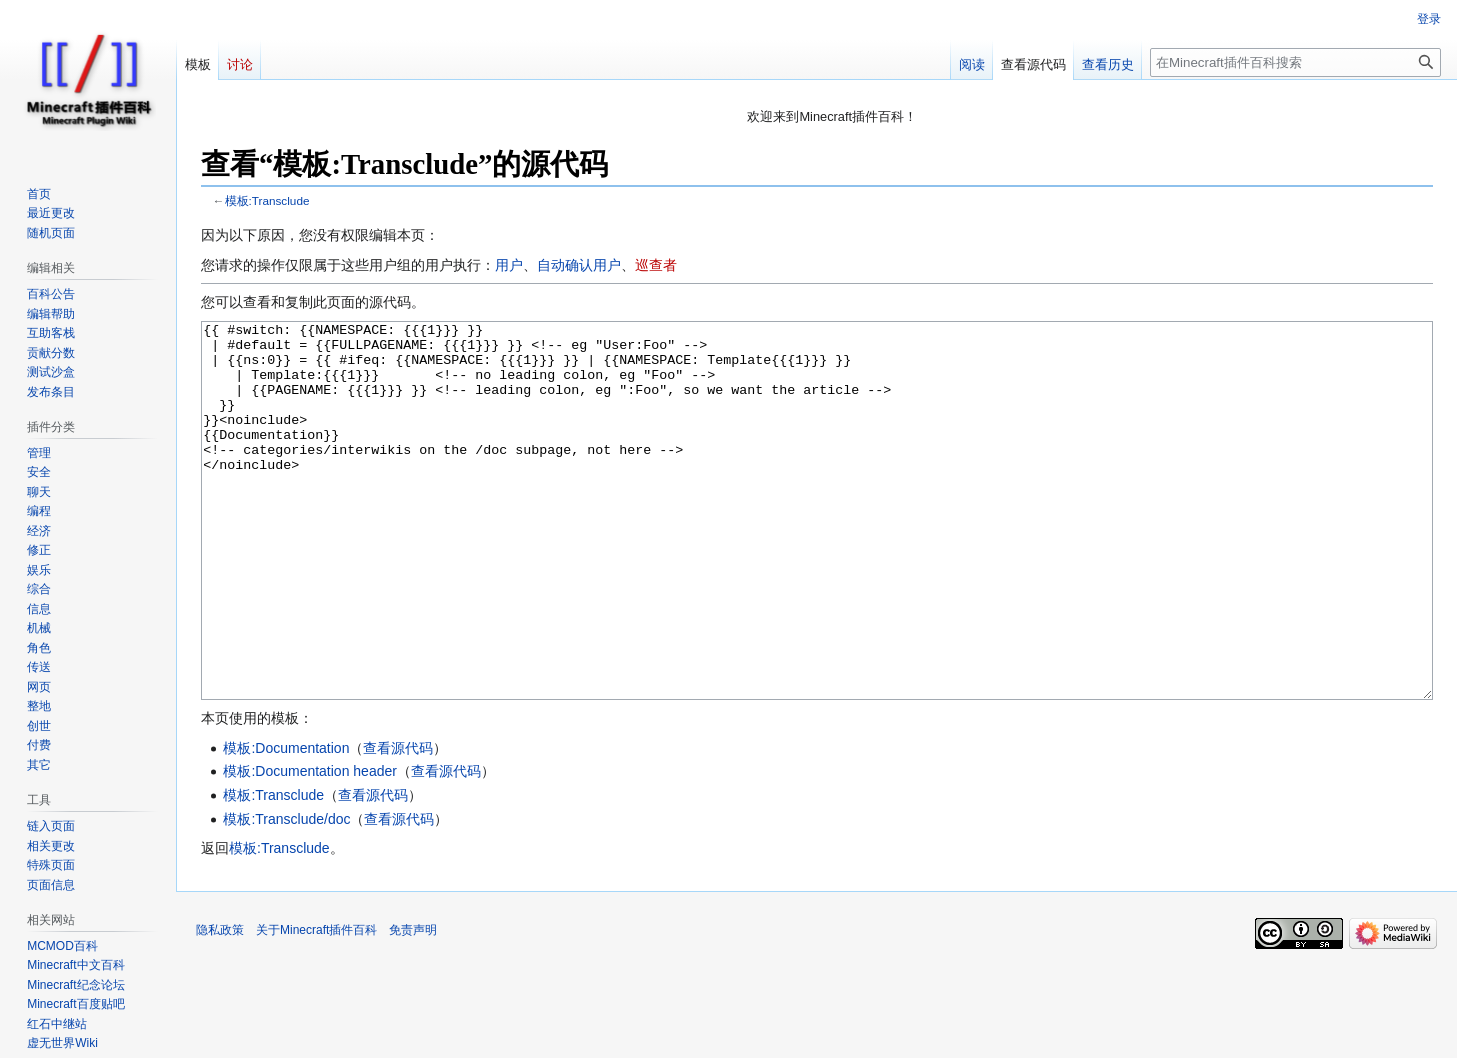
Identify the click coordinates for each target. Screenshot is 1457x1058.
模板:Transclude (267, 200)
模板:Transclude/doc (286, 894)
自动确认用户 (579, 265)
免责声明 (413, 1005)
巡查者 (656, 265)
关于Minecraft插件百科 (316, 1005)
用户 (509, 265)
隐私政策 (220, 1005)
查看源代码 (398, 823)
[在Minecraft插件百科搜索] (1295, 62)
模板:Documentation (286, 823)
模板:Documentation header (310, 846)
